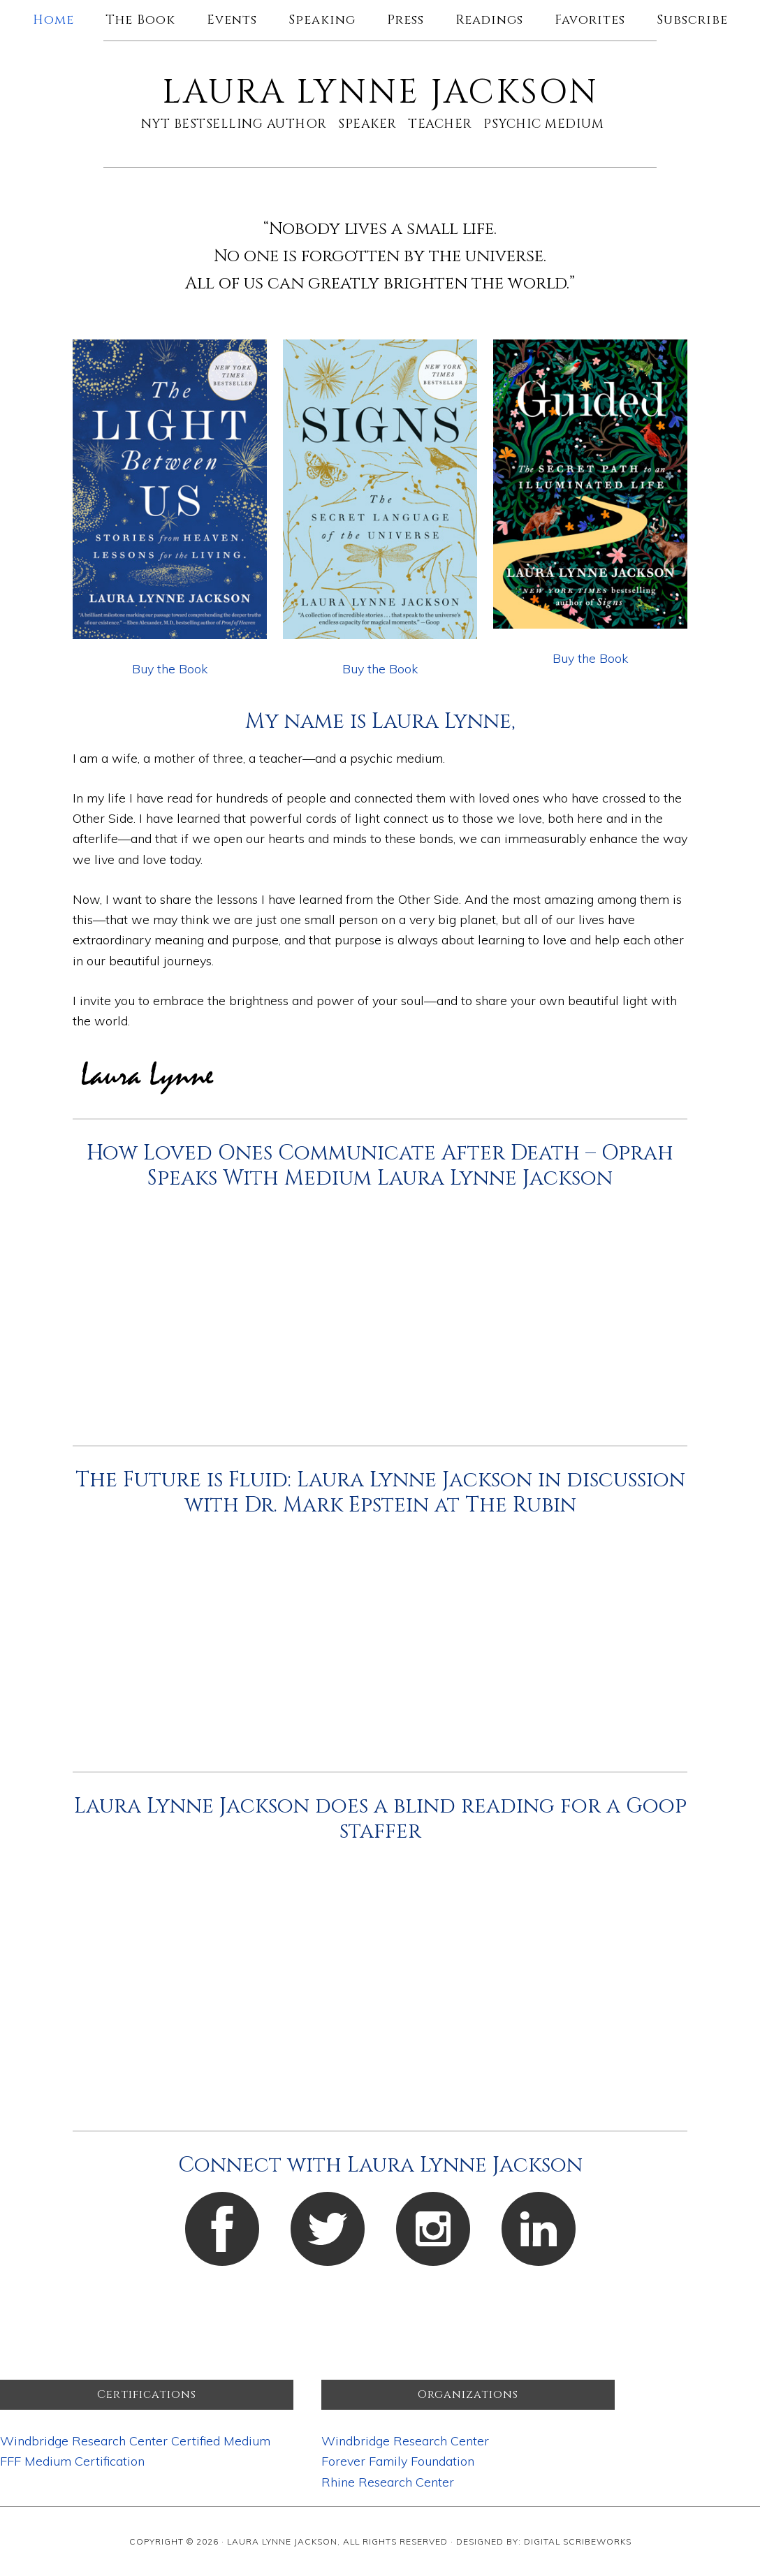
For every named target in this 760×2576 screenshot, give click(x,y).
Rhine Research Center (387, 2482)
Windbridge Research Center (405, 2441)
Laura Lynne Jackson (380, 92)
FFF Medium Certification (72, 2461)
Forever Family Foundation (397, 2461)
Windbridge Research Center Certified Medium (135, 2441)
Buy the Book (169, 669)
